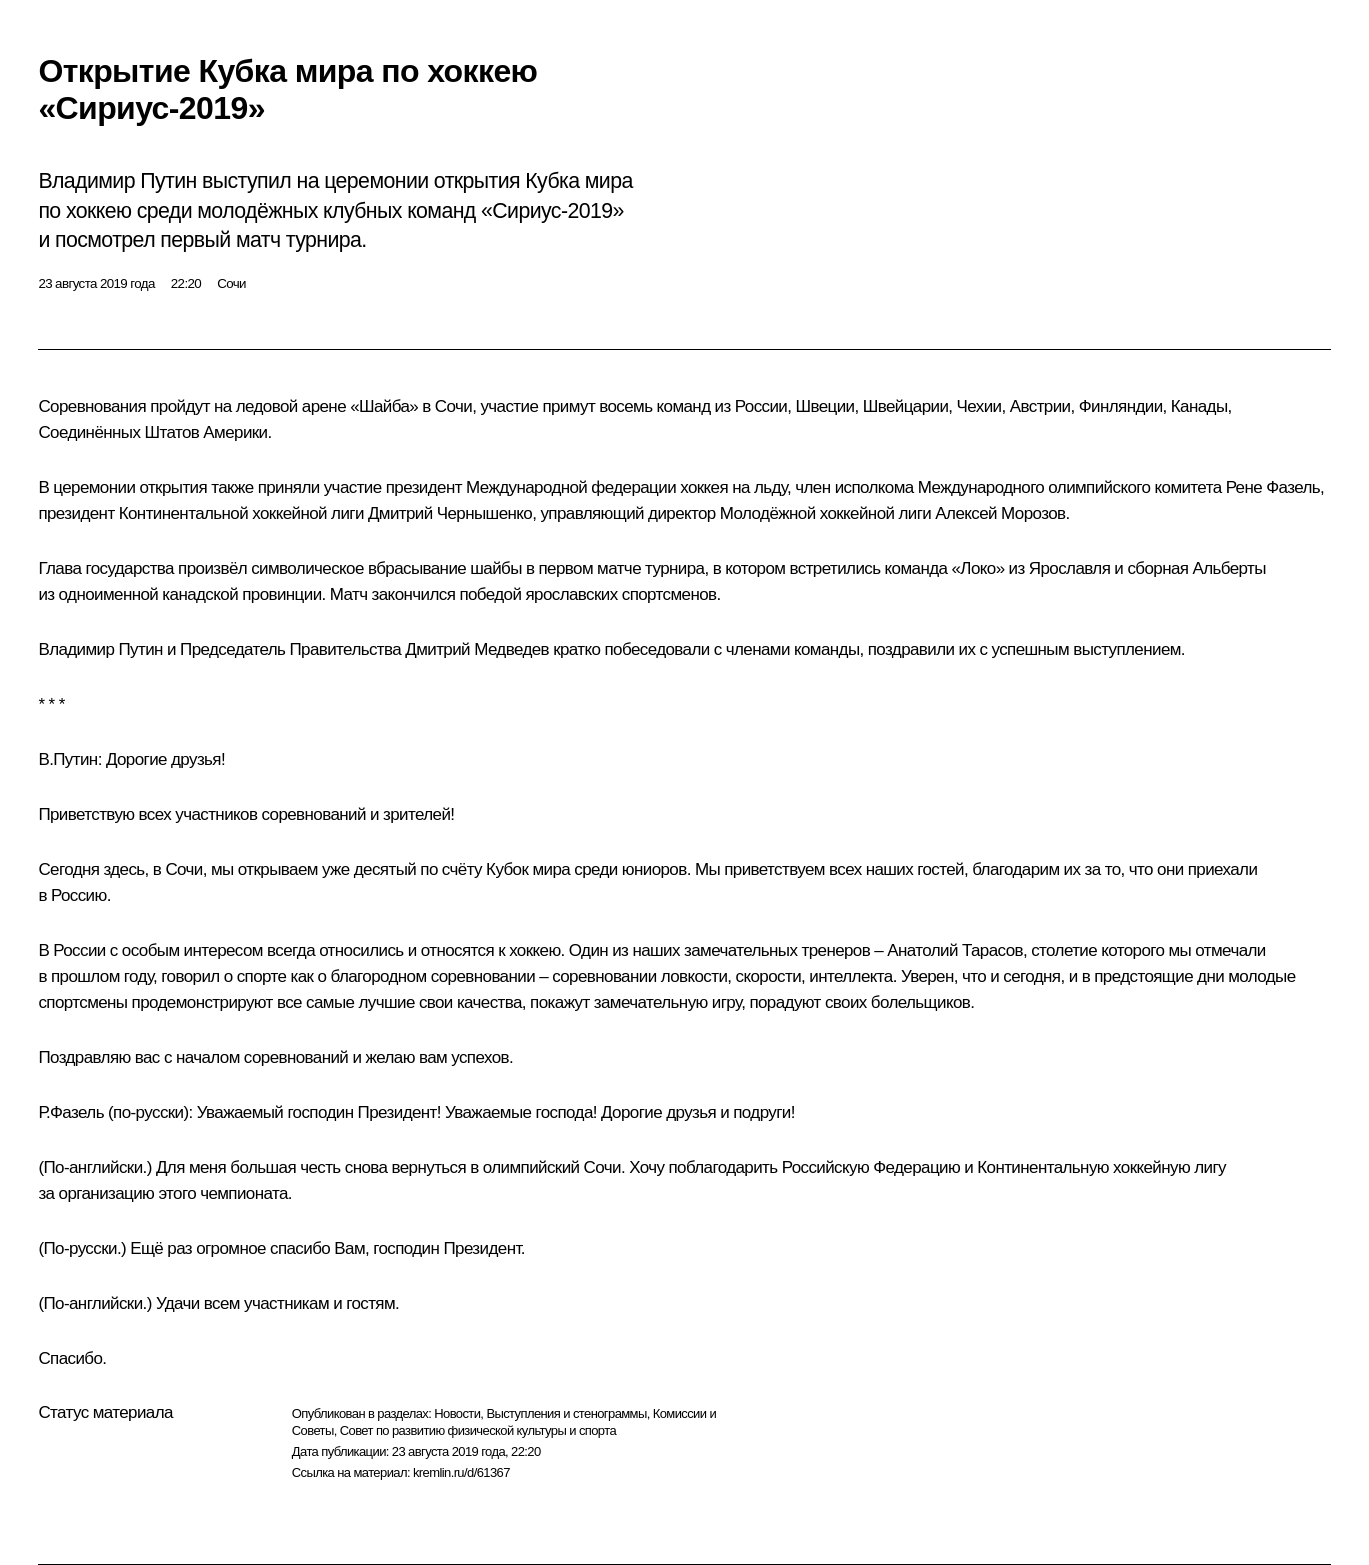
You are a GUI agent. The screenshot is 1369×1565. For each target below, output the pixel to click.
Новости (457, 1413)
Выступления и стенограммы (566, 1413)
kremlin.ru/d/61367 (461, 1472)
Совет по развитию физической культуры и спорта (478, 1430)
